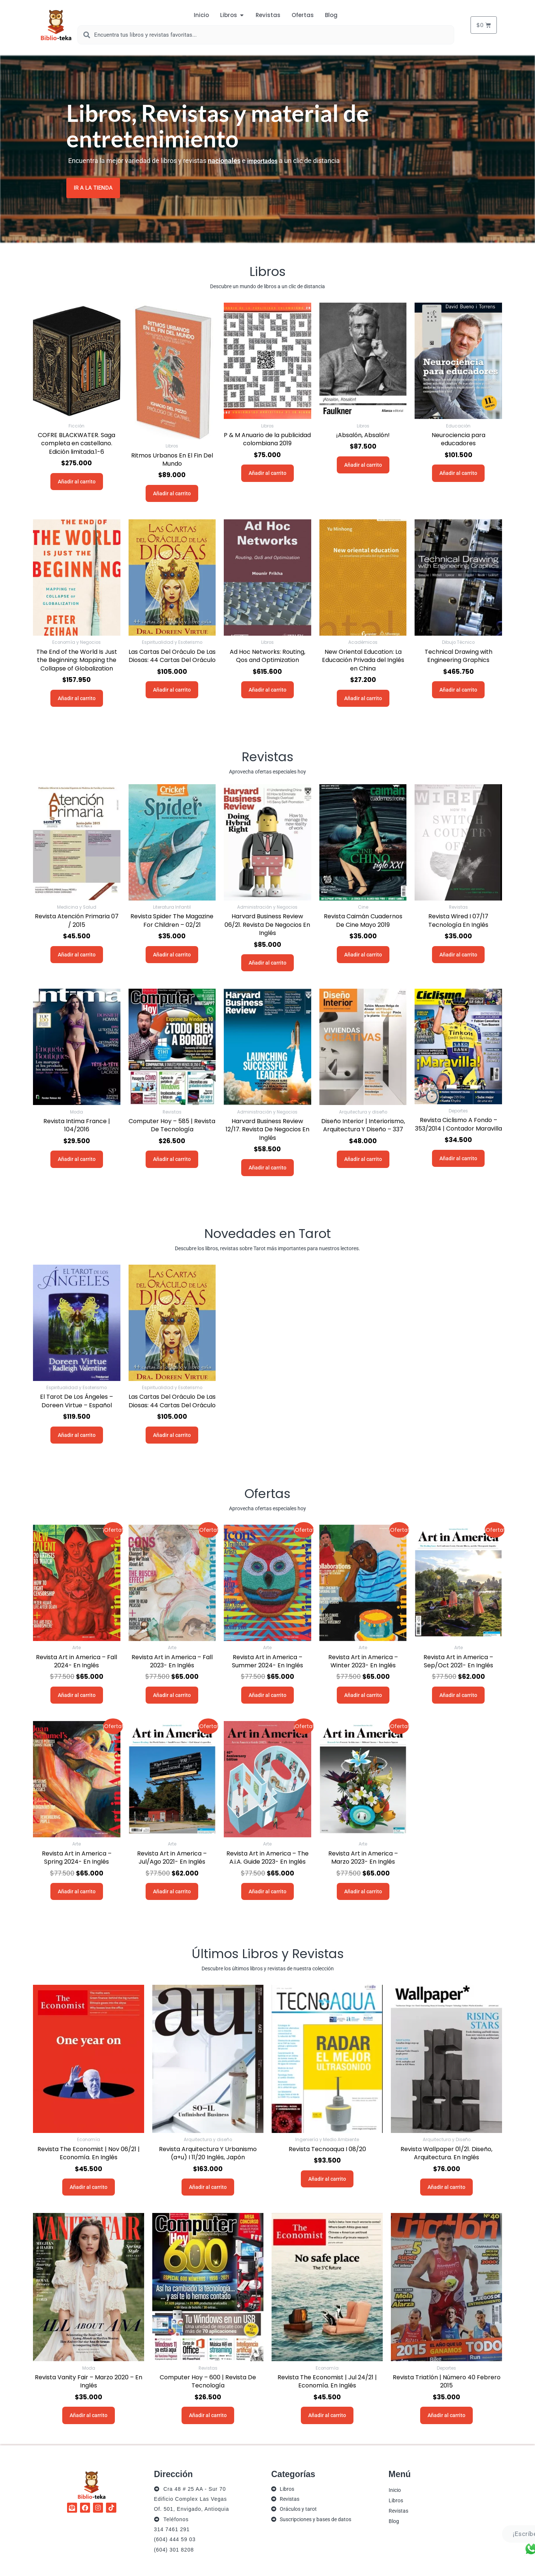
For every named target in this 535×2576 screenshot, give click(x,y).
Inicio (395, 2490)
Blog (394, 2521)
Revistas (398, 2510)
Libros (396, 2500)
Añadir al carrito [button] (77, 481)
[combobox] (265, 34)
